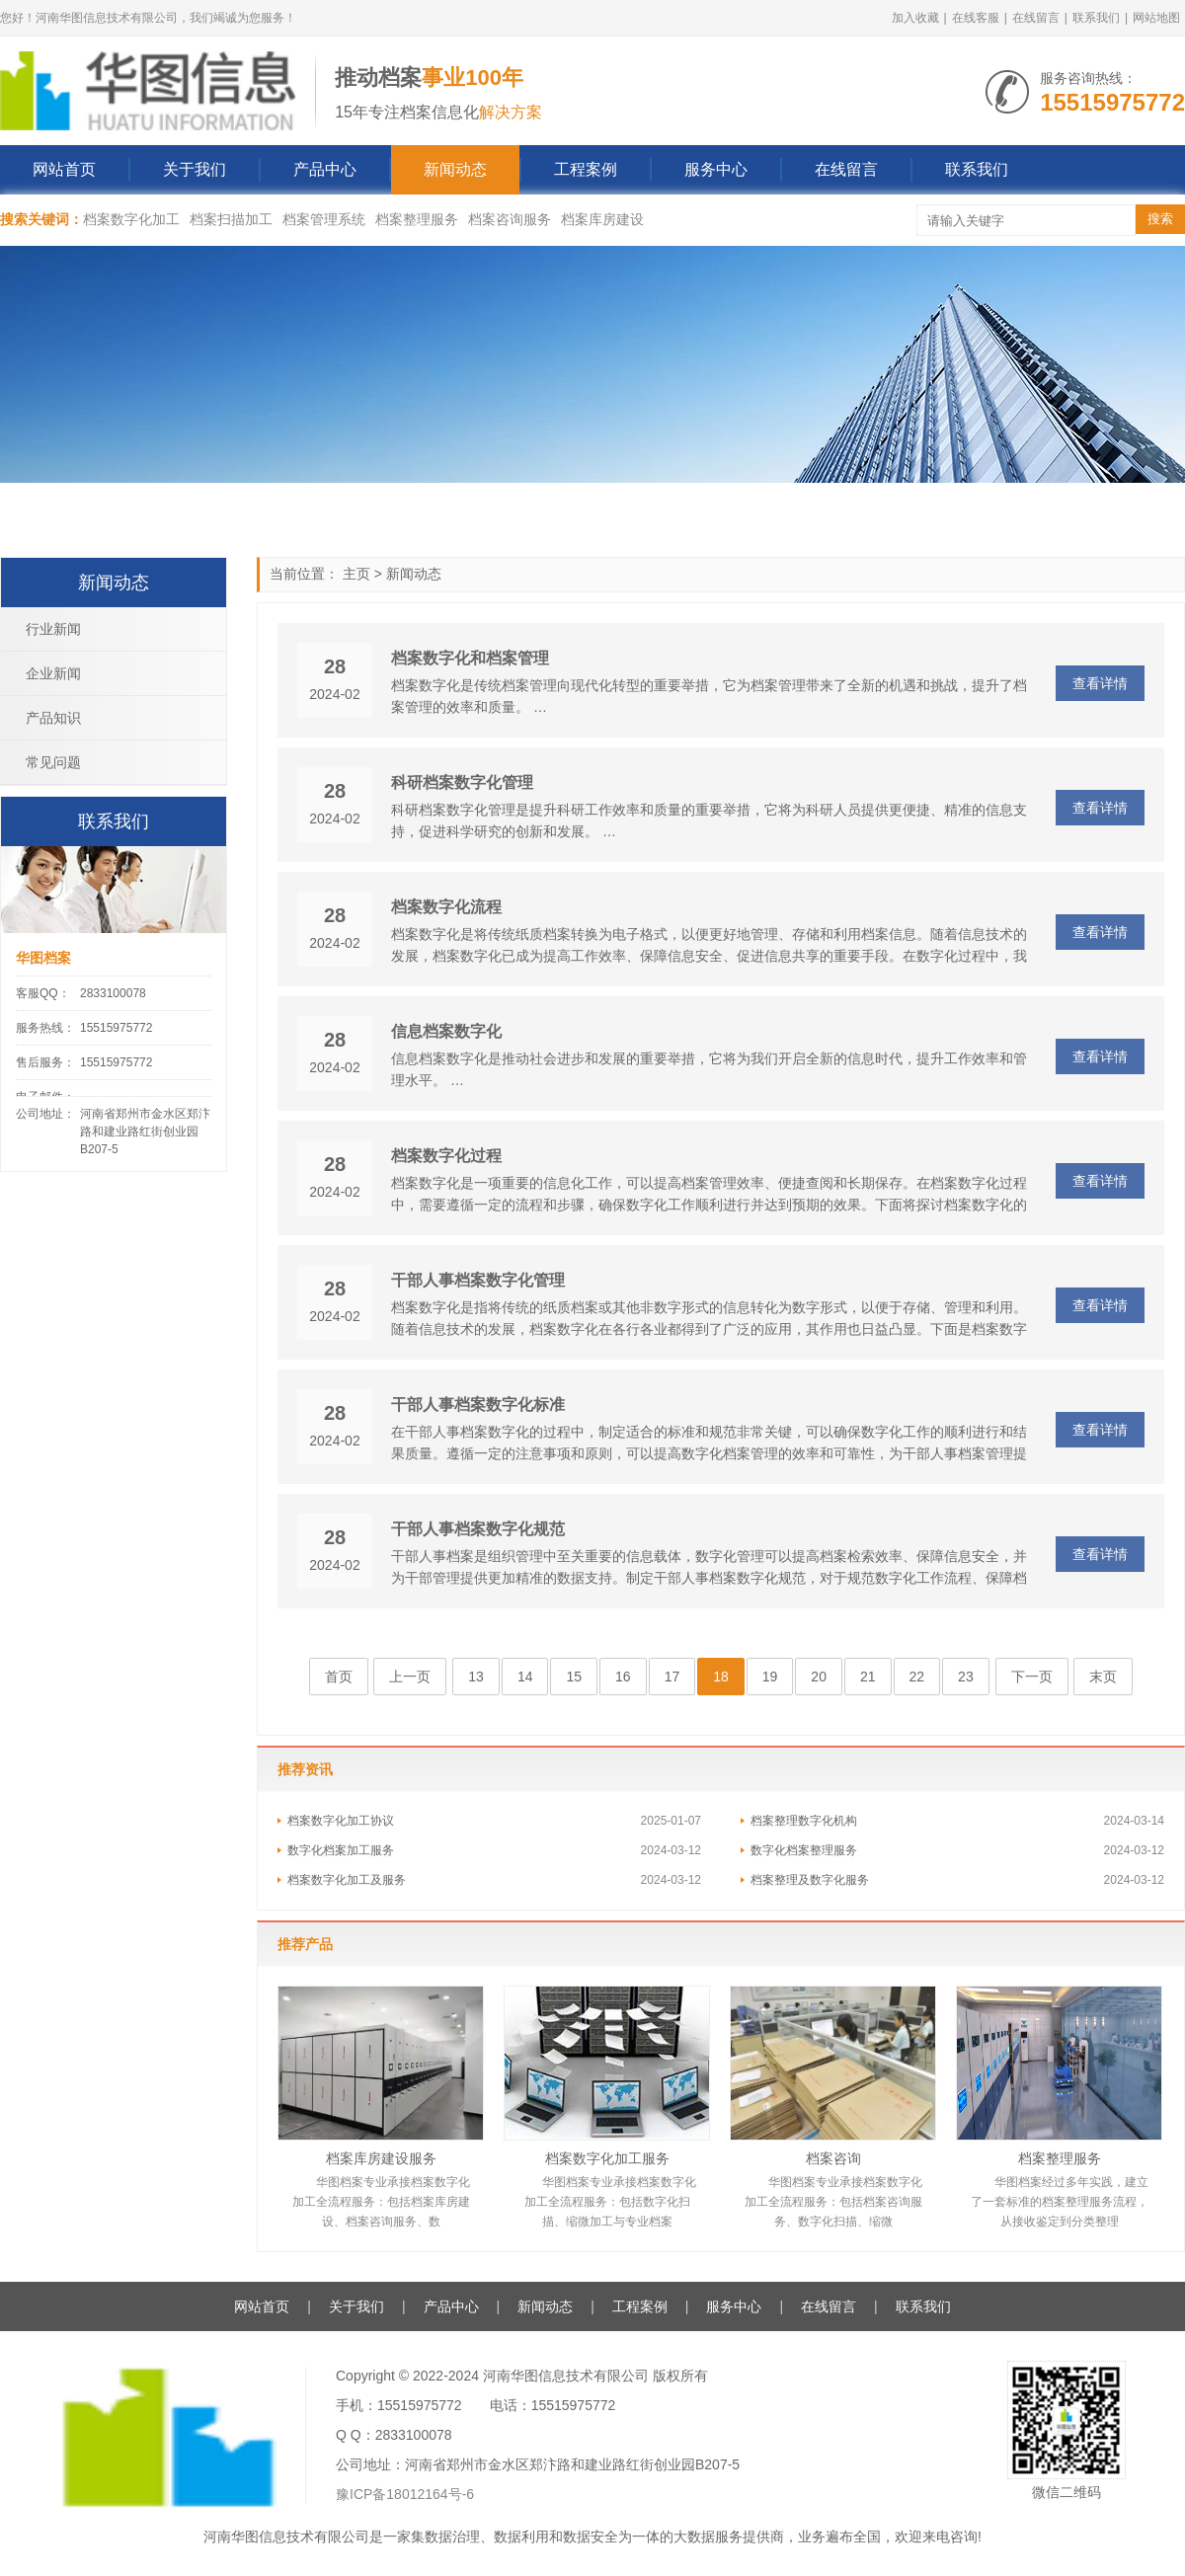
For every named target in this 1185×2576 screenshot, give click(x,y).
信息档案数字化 (446, 1031)
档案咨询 (833, 2158)
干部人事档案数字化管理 (478, 1280)
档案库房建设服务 (381, 2158)
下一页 (1032, 1676)
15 (574, 1676)
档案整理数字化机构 (803, 1821)
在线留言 (1036, 18)
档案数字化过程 (446, 1155)
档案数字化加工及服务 (346, 1880)
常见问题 (53, 762)
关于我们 (194, 169)
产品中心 (324, 169)
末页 (1103, 1676)
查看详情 (1100, 683)
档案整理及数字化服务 (809, 1880)
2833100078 (113, 993)
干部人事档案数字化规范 (478, 1529)
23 (966, 1676)
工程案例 (585, 169)
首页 (339, 1676)
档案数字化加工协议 (340, 1821)
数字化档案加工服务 (340, 1850)
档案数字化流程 (446, 906)
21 (868, 1676)
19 (770, 1676)
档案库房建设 (602, 219)
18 (721, 1676)
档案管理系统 (323, 219)
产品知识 (53, 718)
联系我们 (1096, 18)
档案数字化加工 (131, 219)
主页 (356, 574)
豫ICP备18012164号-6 (405, 2494)
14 (525, 1676)
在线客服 (975, 18)
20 (819, 1676)
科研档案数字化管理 (462, 782)
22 (917, 1676)
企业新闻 (53, 673)
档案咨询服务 (509, 219)
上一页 (410, 1676)
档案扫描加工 (231, 219)
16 (623, 1676)
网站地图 (1156, 18)
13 (476, 1676)
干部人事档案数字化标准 (478, 1404)
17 (672, 1676)
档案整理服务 (416, 219)
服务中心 (716, 169)
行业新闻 (53, 629)
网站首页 (64, 169)
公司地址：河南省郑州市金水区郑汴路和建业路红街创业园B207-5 (538, 2464)
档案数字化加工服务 (607, 2158)
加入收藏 (915, 18)
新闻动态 (455, 169)
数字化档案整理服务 (803, 1850)
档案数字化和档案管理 (470, 658)
